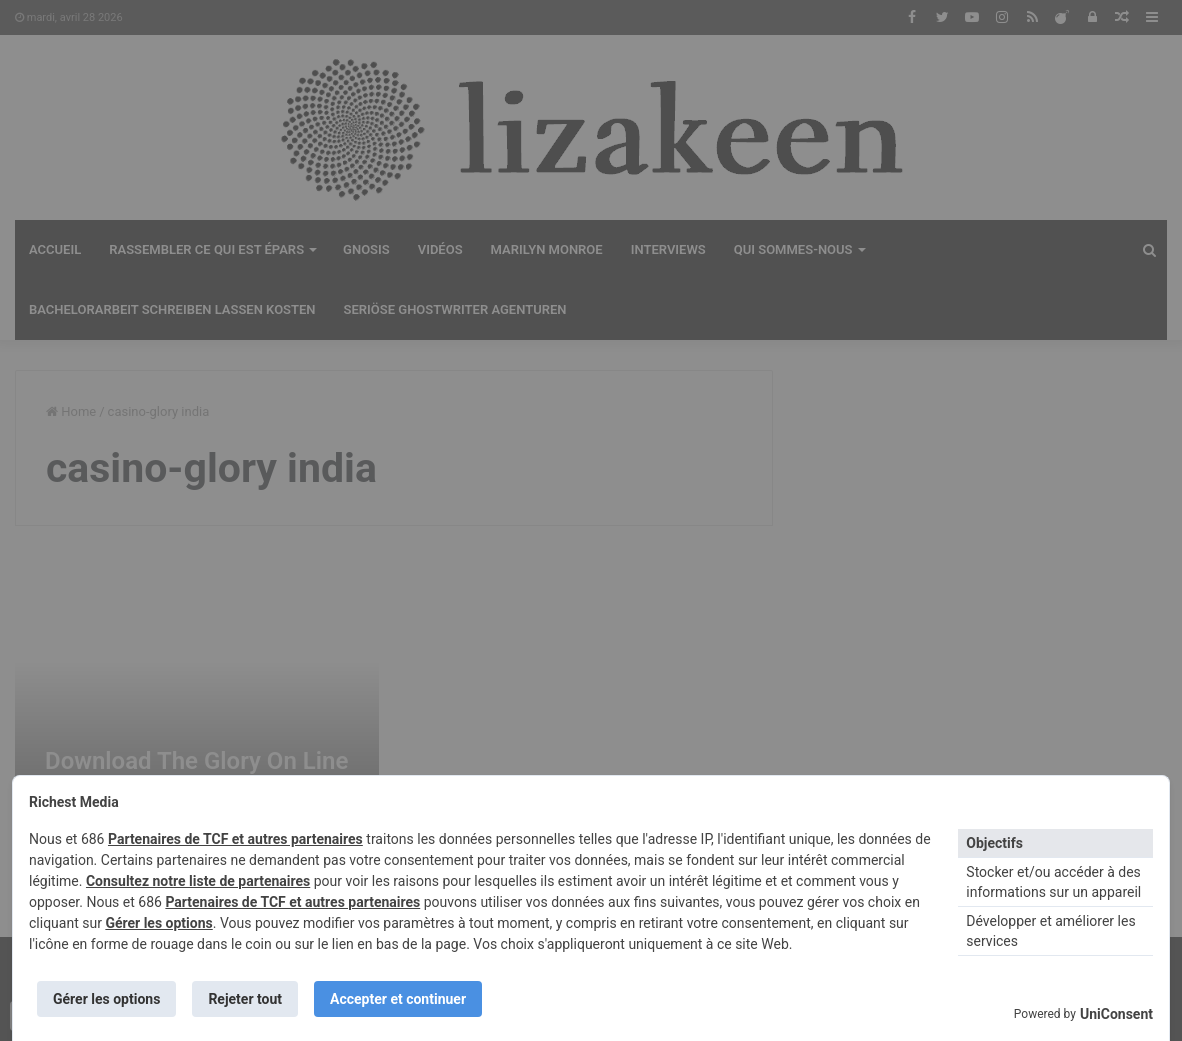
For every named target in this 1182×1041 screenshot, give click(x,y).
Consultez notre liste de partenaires (198, 881)
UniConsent (1116, 1014)
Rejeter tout (245, 999)
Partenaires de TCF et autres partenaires (235, 839)
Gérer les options (158, 923)
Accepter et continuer (398, 999)
